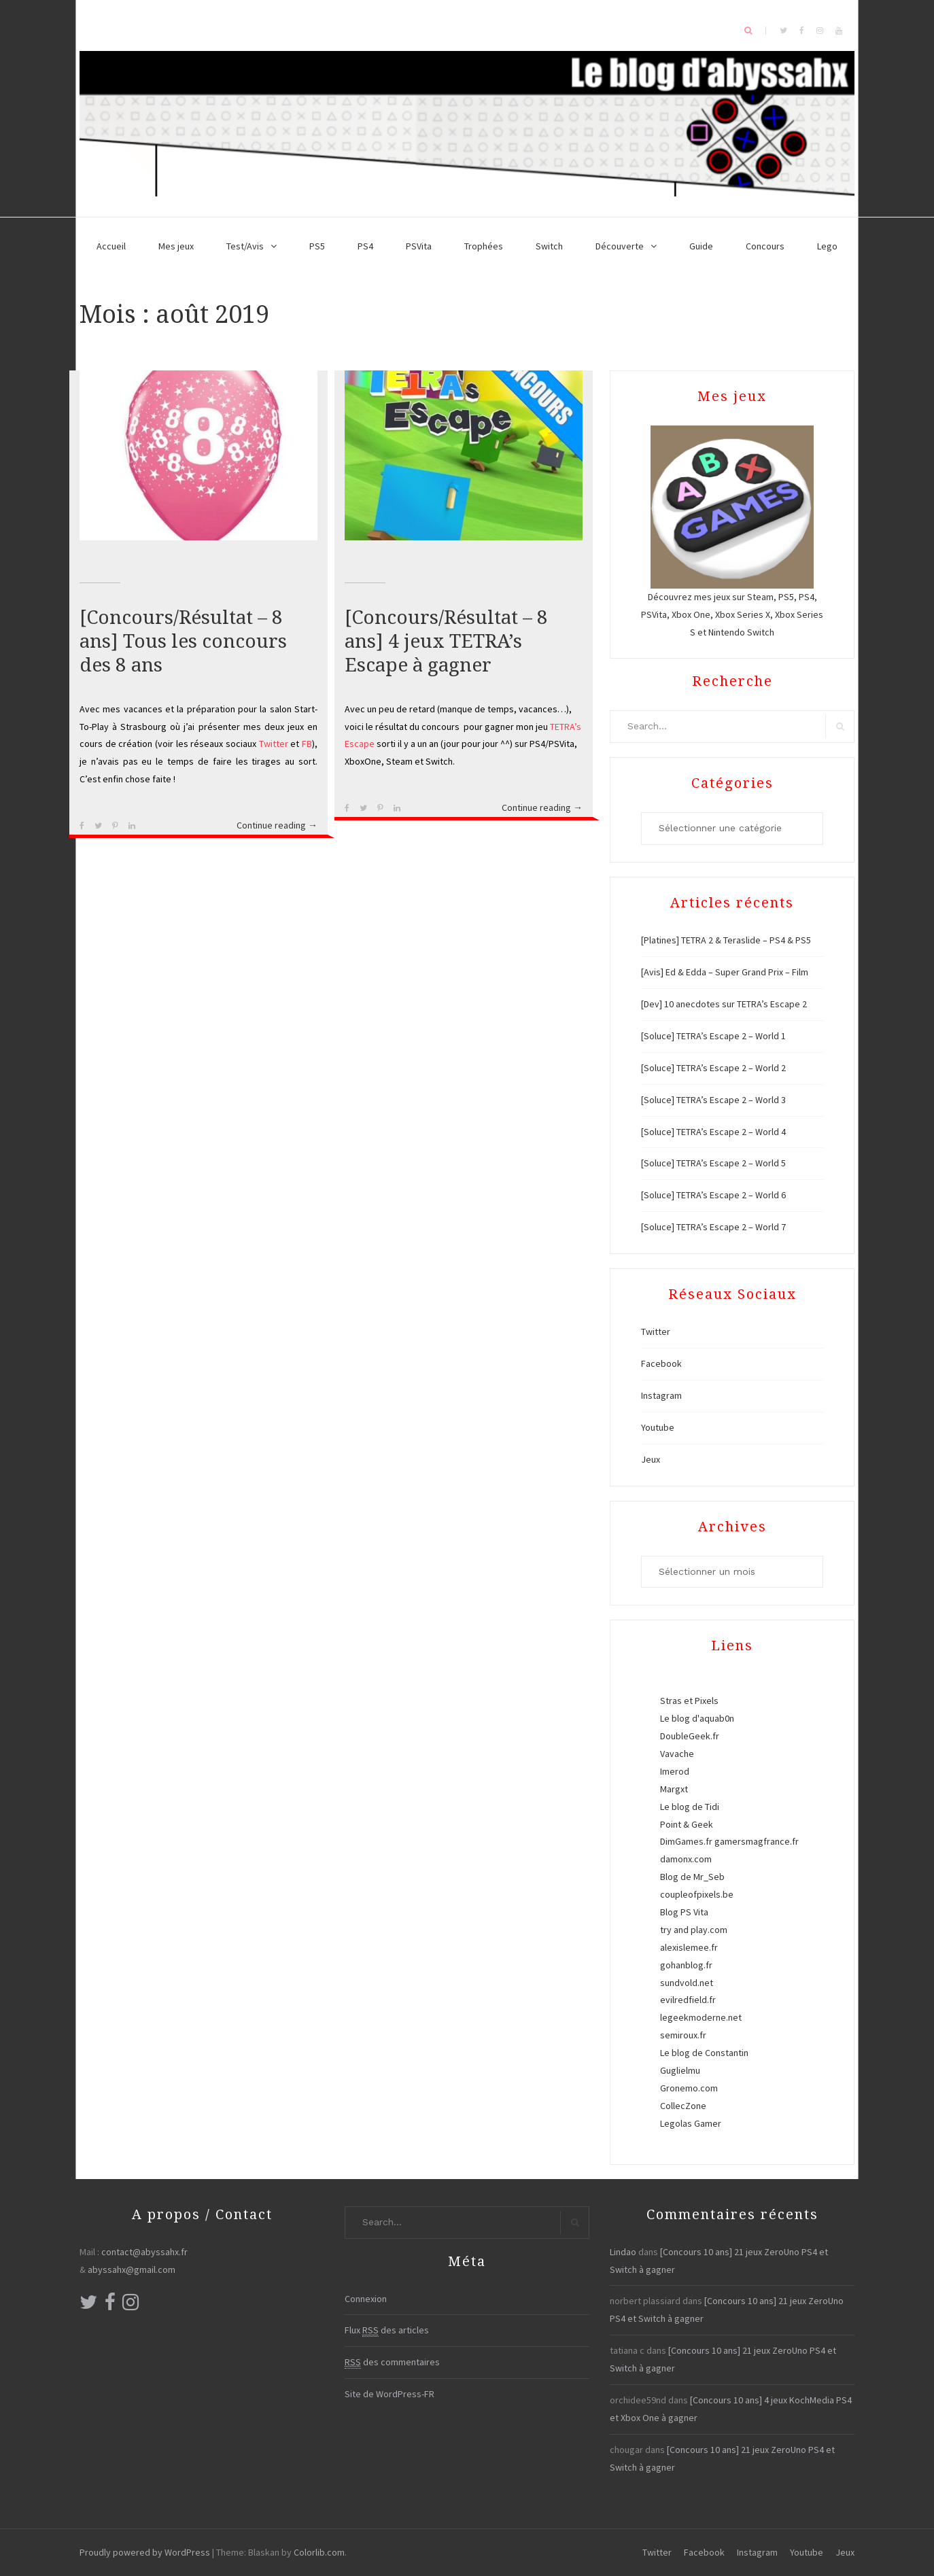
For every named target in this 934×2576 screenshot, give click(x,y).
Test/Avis (245, 246)
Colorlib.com (319, 2552)
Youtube (657, 1427)
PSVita (419, 246)
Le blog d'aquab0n (697, 1718)
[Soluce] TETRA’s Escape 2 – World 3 (713, 1100)
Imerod (674, 1771)
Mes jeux (176, 246)
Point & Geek (686, 1824)
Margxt (674, 1789)
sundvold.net (686, 1983)
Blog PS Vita (684, 1912)
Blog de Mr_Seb (692, 1876)
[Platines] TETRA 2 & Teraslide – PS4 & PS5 (726, 940)
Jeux (650, 1459)
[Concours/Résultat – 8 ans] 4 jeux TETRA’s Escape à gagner (446, 641)
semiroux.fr (683, 2035)
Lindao (623, 2252)
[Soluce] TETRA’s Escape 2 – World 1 (713, 1036)
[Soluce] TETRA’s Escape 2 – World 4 (713, 1132)
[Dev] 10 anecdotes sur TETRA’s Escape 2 (724, 1004)
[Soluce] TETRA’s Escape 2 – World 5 (713, 1163)
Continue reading (277, 826)
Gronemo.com (689, 2088)
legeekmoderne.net (701, 2017)
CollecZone (683, 2106)
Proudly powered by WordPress (145, 2552)
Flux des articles (387, 2330)
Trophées (483, 246)
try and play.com (693, 1930)
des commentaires (392, 2362)
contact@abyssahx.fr (144, 2252)
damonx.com (686, 1859)
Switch (549, 246)
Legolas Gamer (690, 2123)
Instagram (661, 1395)
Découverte (619, 246)
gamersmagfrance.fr (756, 1841)
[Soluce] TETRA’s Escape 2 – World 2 (713, 1068)
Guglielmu (680, 2070)
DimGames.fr (686, 1841)
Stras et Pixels (689, 1700)
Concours (765, 246)
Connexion (366, 2299)
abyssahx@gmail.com (131, 2269)
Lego (827, 246)
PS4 (365, 246)
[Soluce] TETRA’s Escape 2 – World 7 (713, 1227)
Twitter (273, 743)
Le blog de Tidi (689, 1806)
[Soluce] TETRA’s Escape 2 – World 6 (713, 1195)
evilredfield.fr (688, 2000)
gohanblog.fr (686, 1965)
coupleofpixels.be (696, 1894)
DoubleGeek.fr (689, 1736)
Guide (701, 246)
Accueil (111, 246)
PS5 (317, 246)
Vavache (677, 1753)
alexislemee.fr (689, 1947)
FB (307, 743)
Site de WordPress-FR (389, 2394)
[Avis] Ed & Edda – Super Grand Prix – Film (724, 972)
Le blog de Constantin (704, 2053)
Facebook (661, 1363)
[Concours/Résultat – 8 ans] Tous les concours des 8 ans (183, 641)
